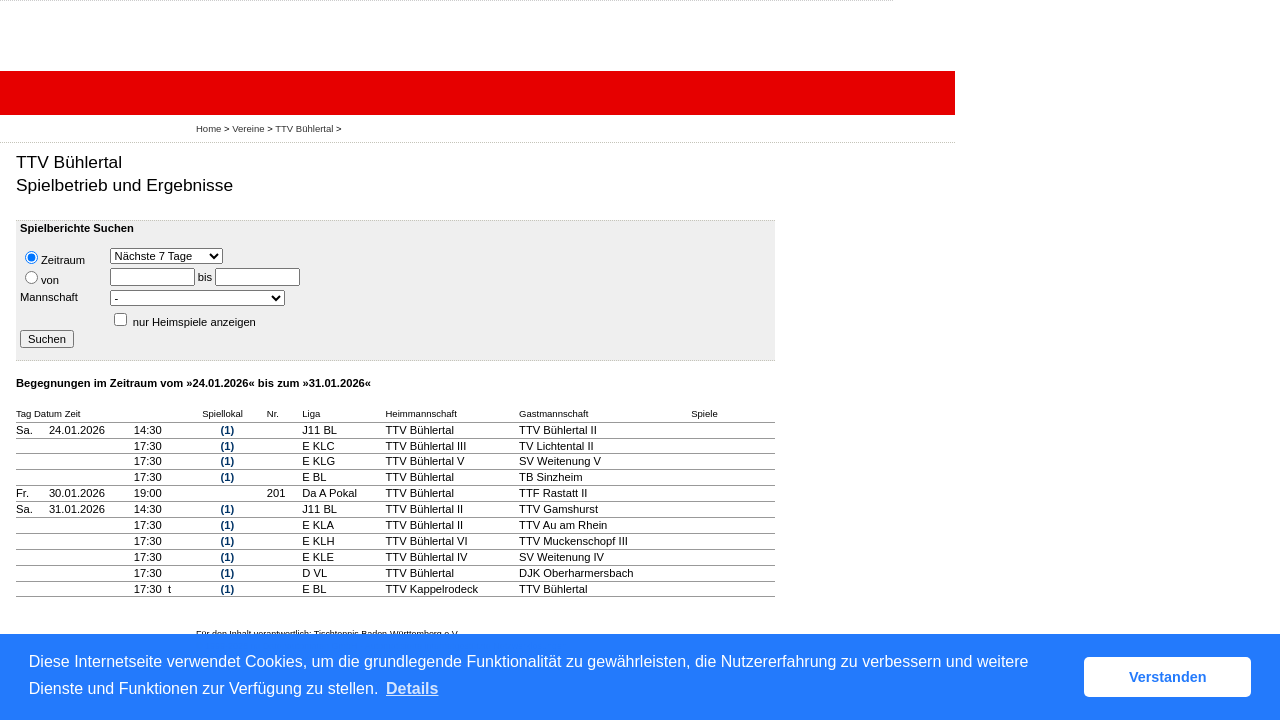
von (42, 278)
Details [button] (412, 688)
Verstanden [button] (1168, 677)
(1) (228, 430)
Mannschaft (49, 297)
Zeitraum (55, 258)
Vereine (248, 128)
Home (208, 128)
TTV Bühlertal (304, 128)
